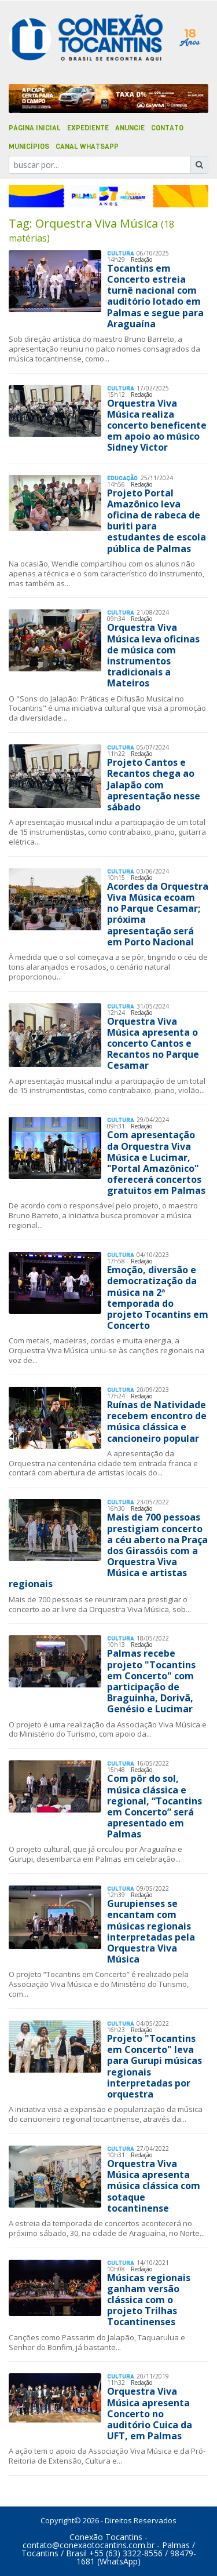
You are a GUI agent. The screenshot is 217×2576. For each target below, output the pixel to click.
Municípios (29, 146)
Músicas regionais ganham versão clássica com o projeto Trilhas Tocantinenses (148, 2300)
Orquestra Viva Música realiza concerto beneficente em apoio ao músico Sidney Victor (157, 425)
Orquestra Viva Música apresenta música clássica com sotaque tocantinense (153, 2186)
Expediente (88, 128)
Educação (122, 478)
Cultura (120, 253)
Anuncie (130, 128)
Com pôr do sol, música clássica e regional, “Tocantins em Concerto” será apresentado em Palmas (154, 1806)
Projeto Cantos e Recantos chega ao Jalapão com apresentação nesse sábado (153, 784)
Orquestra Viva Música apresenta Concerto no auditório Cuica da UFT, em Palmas (149, 2413)
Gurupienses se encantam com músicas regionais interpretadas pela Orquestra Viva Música (151, 1931)
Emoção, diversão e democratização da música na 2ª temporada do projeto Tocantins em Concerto (157, 1297)
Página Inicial (35, 128)
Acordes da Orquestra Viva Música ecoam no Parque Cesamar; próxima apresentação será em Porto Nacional (157, 914)
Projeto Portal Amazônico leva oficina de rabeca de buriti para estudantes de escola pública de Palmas (156, 521)
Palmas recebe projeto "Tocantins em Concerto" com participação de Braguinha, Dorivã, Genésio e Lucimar (151, 1681)
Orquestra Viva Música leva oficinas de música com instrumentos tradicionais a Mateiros (153, 655)
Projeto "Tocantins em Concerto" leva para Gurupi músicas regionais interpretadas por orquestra (154, 2066)
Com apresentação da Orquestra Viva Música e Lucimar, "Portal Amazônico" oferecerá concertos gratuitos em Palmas (156, 1162)
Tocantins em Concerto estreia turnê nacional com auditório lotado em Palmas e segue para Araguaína (155, 296)
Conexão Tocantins (105, 2536)
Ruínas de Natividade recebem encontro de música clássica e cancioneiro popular (157, 1421)
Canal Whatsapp (87, 146)
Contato (167, 128)
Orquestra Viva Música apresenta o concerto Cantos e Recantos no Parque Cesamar (153, 1043)
